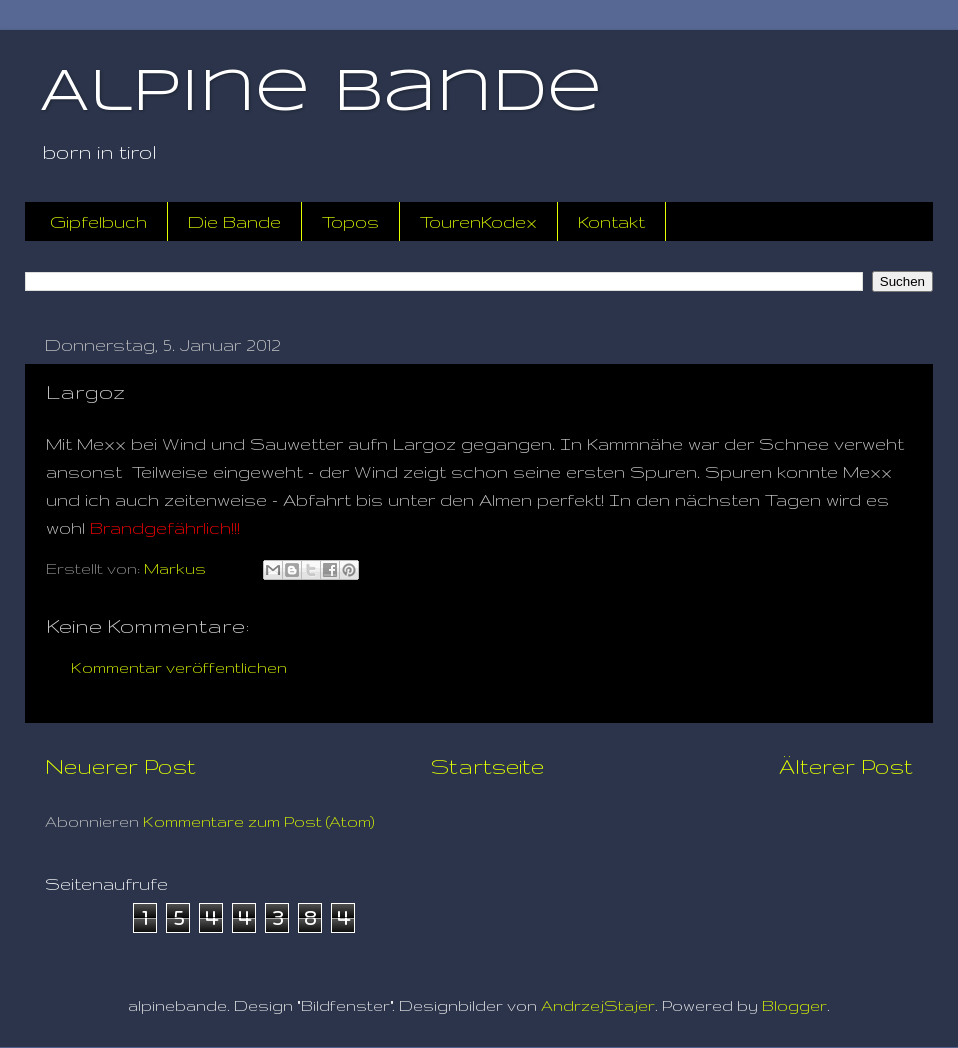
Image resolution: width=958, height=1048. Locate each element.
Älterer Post (846, 766)
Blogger (794, 1005)
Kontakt (611, 221)
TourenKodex (478, 221)
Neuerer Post (120, 766)
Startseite (487, 766)
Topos (350, 221)
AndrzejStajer (598, 1005)
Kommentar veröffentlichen (179, 667)
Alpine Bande (321, 93)
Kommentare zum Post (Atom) (259, 821)
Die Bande (234, 221)
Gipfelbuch (98, 221)
